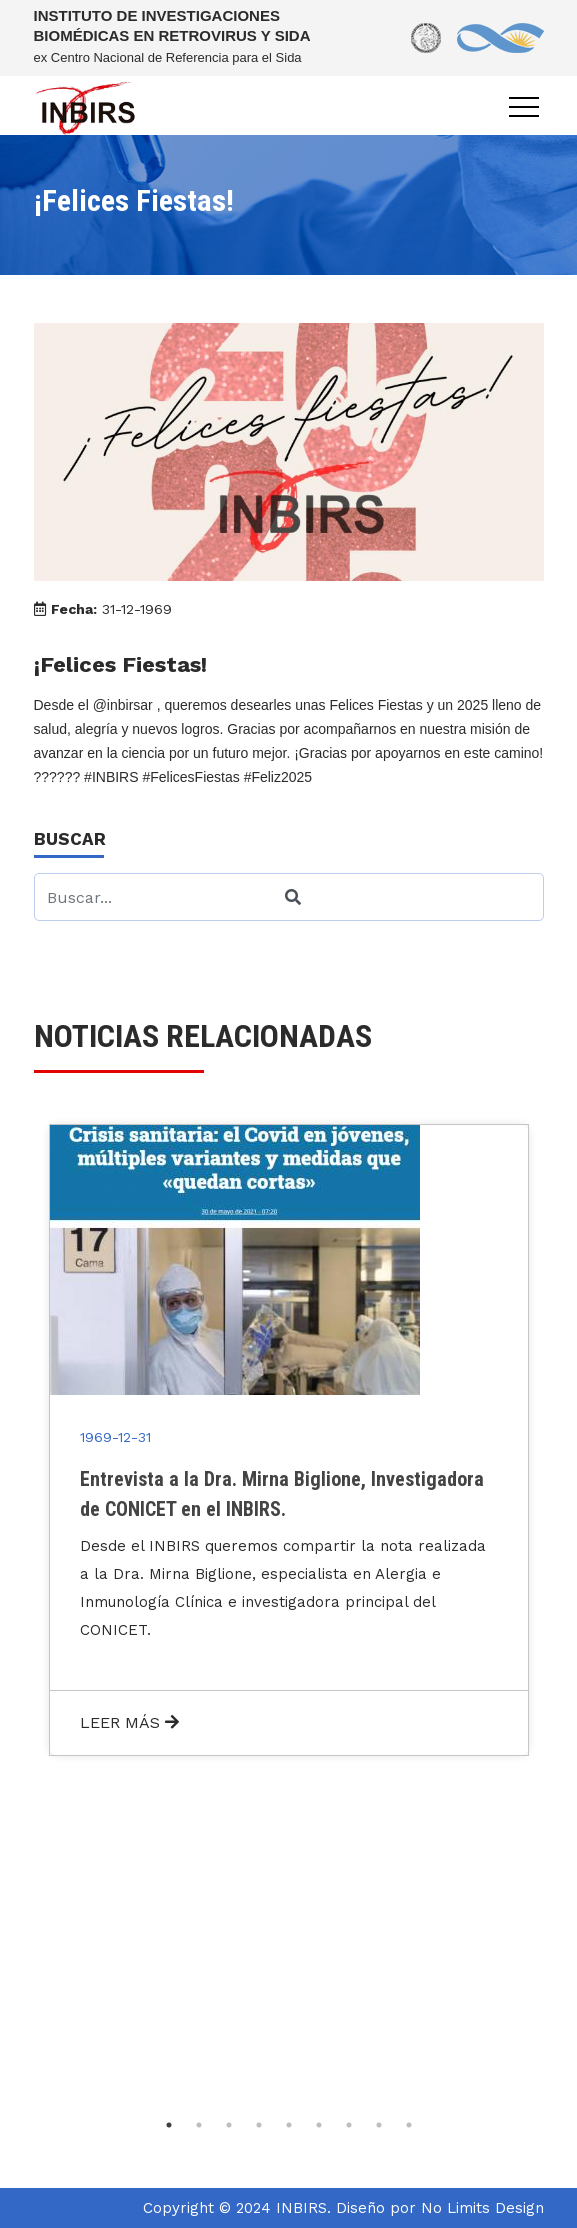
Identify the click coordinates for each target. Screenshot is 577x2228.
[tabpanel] (289, 1440)
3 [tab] (229, 2125)
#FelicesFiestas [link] (190, 777)
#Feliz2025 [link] (278, 777)
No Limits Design (482, 2208)
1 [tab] (169, 2125)
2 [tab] (199, 2125)
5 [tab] (289, 2125)
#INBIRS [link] (111, 777)
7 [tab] (349, 2125)
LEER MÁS (129, 1722)
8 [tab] (379, 2125)
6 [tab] (319, 2125)
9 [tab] (409, 2125)
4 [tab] (259, 2125)
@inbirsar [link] (123, 705)
